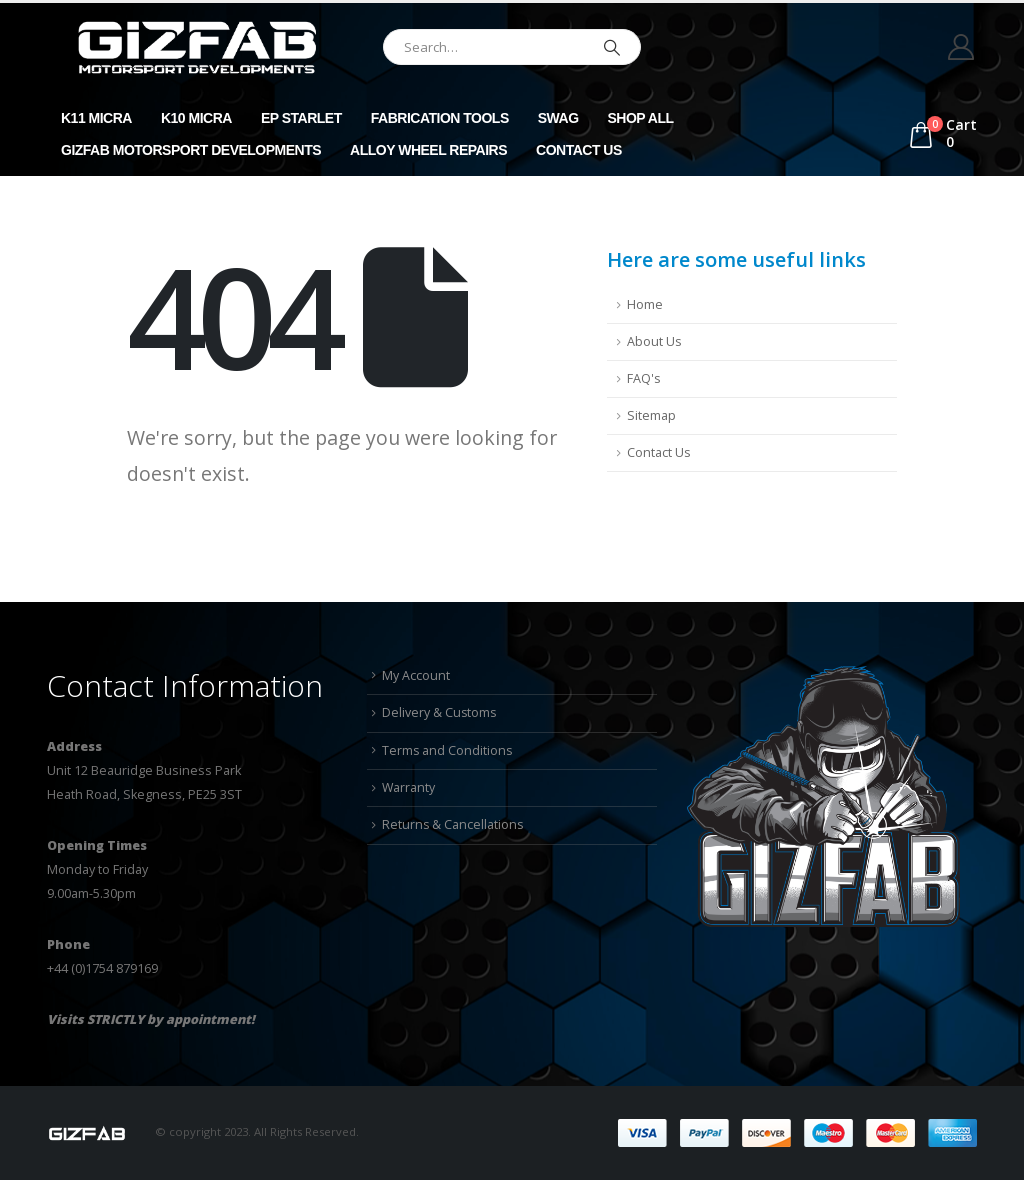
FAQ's (644, 378)
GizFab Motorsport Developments (191, 150)
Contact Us (579, 150)
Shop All (641, 118)
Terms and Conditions (448, 750)
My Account (416, 675)
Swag (558, 118)
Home (645, 304)
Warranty (409, 787)
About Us (654, 341)
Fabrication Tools (440, 118)
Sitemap (651, 415)
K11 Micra (96, 118)
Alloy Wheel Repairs (428, 150)
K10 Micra (196, 118)
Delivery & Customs (440, 712)
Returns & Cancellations (453, 825)
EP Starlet (301, 118)
